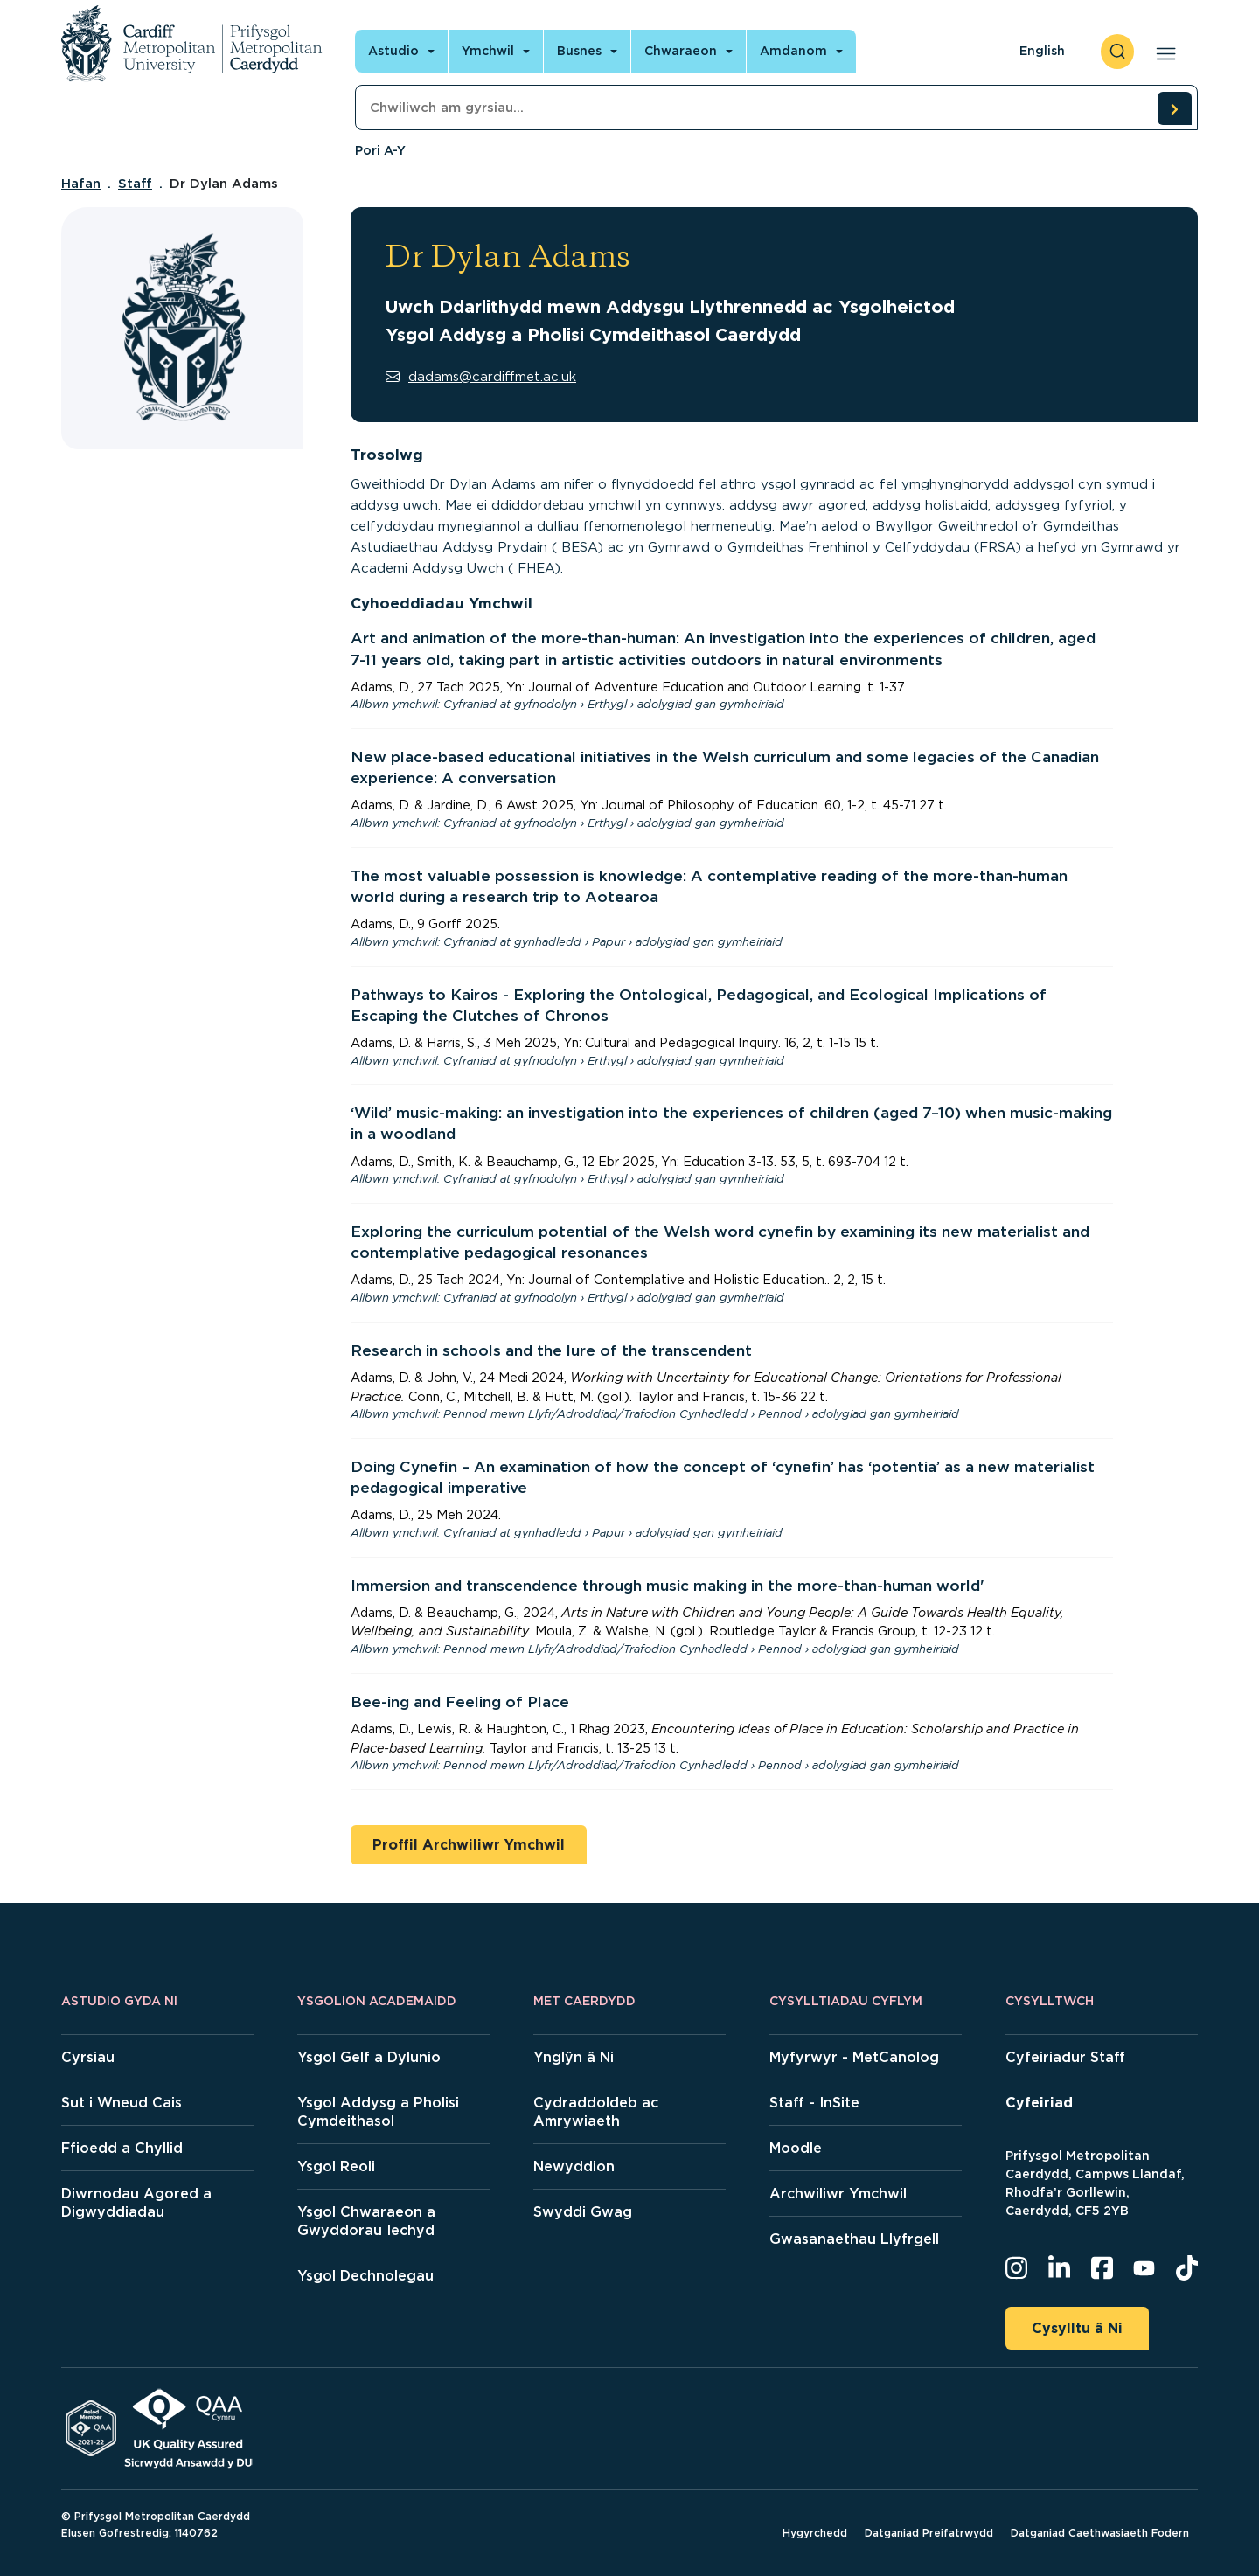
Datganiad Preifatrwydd (929, 2532)
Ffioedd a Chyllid (122, 2148)
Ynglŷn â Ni (573, 2057)
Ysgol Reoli (336, 2166)
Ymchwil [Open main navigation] (488, 51)
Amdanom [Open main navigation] (793, 51)
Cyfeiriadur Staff (1065, 2057)
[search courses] (1174, 108)
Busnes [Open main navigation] (579, 51)
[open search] (1117, 51)
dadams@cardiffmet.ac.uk (481, 377)
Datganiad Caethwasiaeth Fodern (1100, 2532)
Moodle (795, 2148)
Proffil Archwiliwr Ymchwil (468, 1845)
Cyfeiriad (1039, 2102)
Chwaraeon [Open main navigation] (680, 51)
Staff (135, 183)
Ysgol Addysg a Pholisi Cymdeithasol (378, 2111)
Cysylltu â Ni (1077, 2328)
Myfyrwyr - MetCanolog (854, 2057)
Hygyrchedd (815, 2532)
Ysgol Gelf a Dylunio (369, 2057)
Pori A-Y (380, 150)
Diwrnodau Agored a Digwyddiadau (136, 2202)
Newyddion (574, 2166)
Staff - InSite (814, 2102)
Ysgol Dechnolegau (365, 2275)
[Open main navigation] (1162, 51)
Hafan (81, 183)
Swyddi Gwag (582, 2212)
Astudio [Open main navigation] (393, 51)
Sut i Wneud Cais (121, 2102)
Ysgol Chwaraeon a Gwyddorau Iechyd (366, 2221)
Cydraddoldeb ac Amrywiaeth (595, 2111)
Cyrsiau (88, 2057)
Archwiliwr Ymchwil (838, 2193)
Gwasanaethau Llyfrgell (854, 2239)
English (1042, 51)
